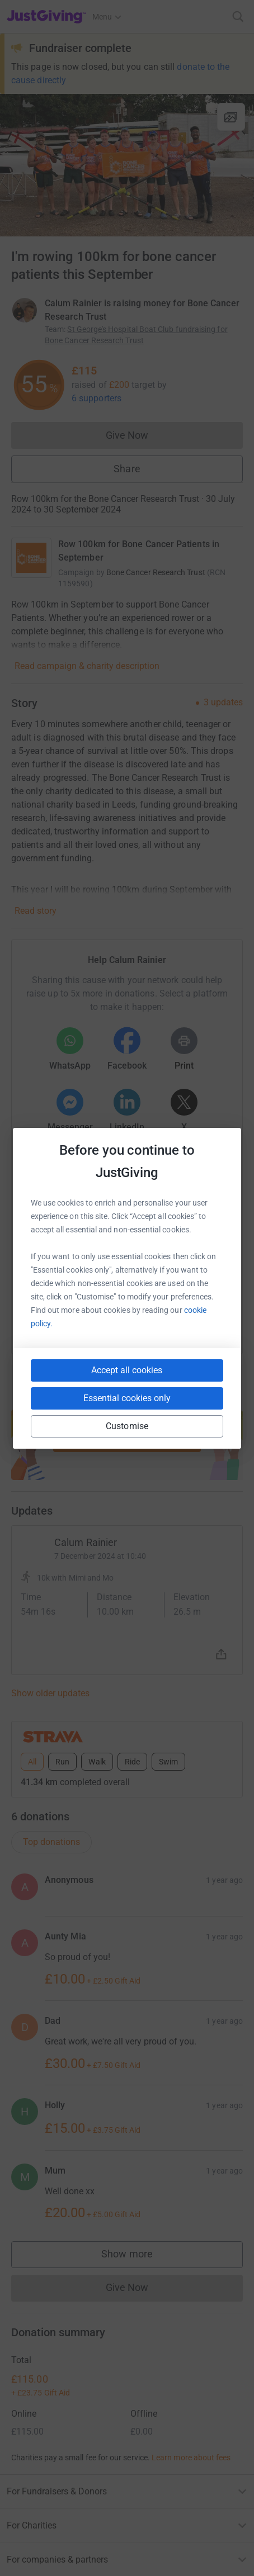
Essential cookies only (127, 1398)
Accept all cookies (126, 1370)
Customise (127, 1426)
